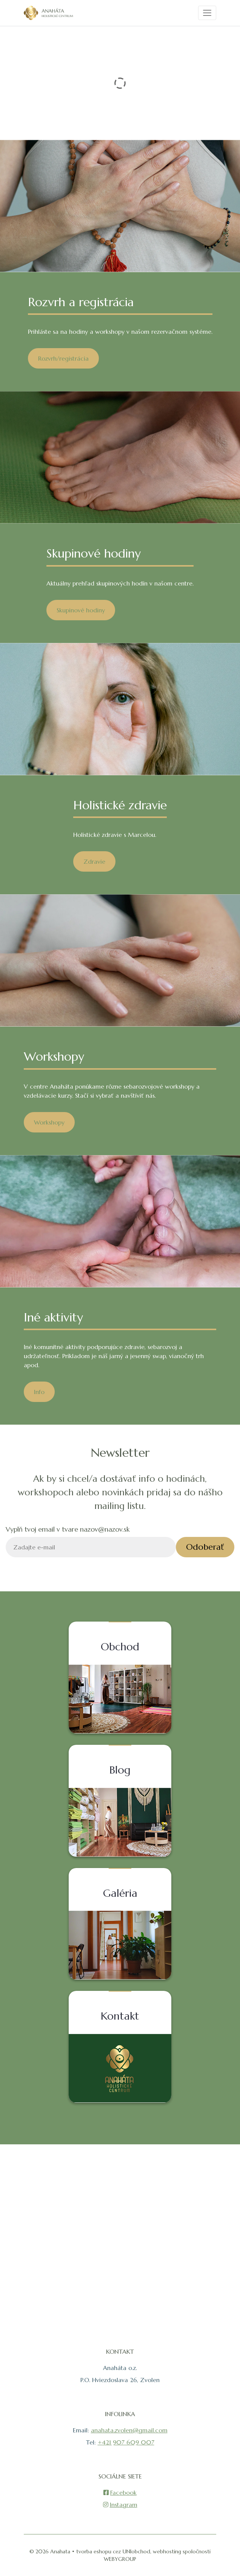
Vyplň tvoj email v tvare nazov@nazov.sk (68, 1529)
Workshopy (49, 1122)
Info (39, 1392)
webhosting (167, 2551)
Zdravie (94, 861)
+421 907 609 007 (126, 2442)
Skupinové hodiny (81, 610)
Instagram (120, 2504)
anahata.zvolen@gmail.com (129, 2430)
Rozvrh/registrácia (63, 358)
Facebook (120, 2492)
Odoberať (205, 1547)
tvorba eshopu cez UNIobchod (113, 2551)
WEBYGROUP (120, 2559)
